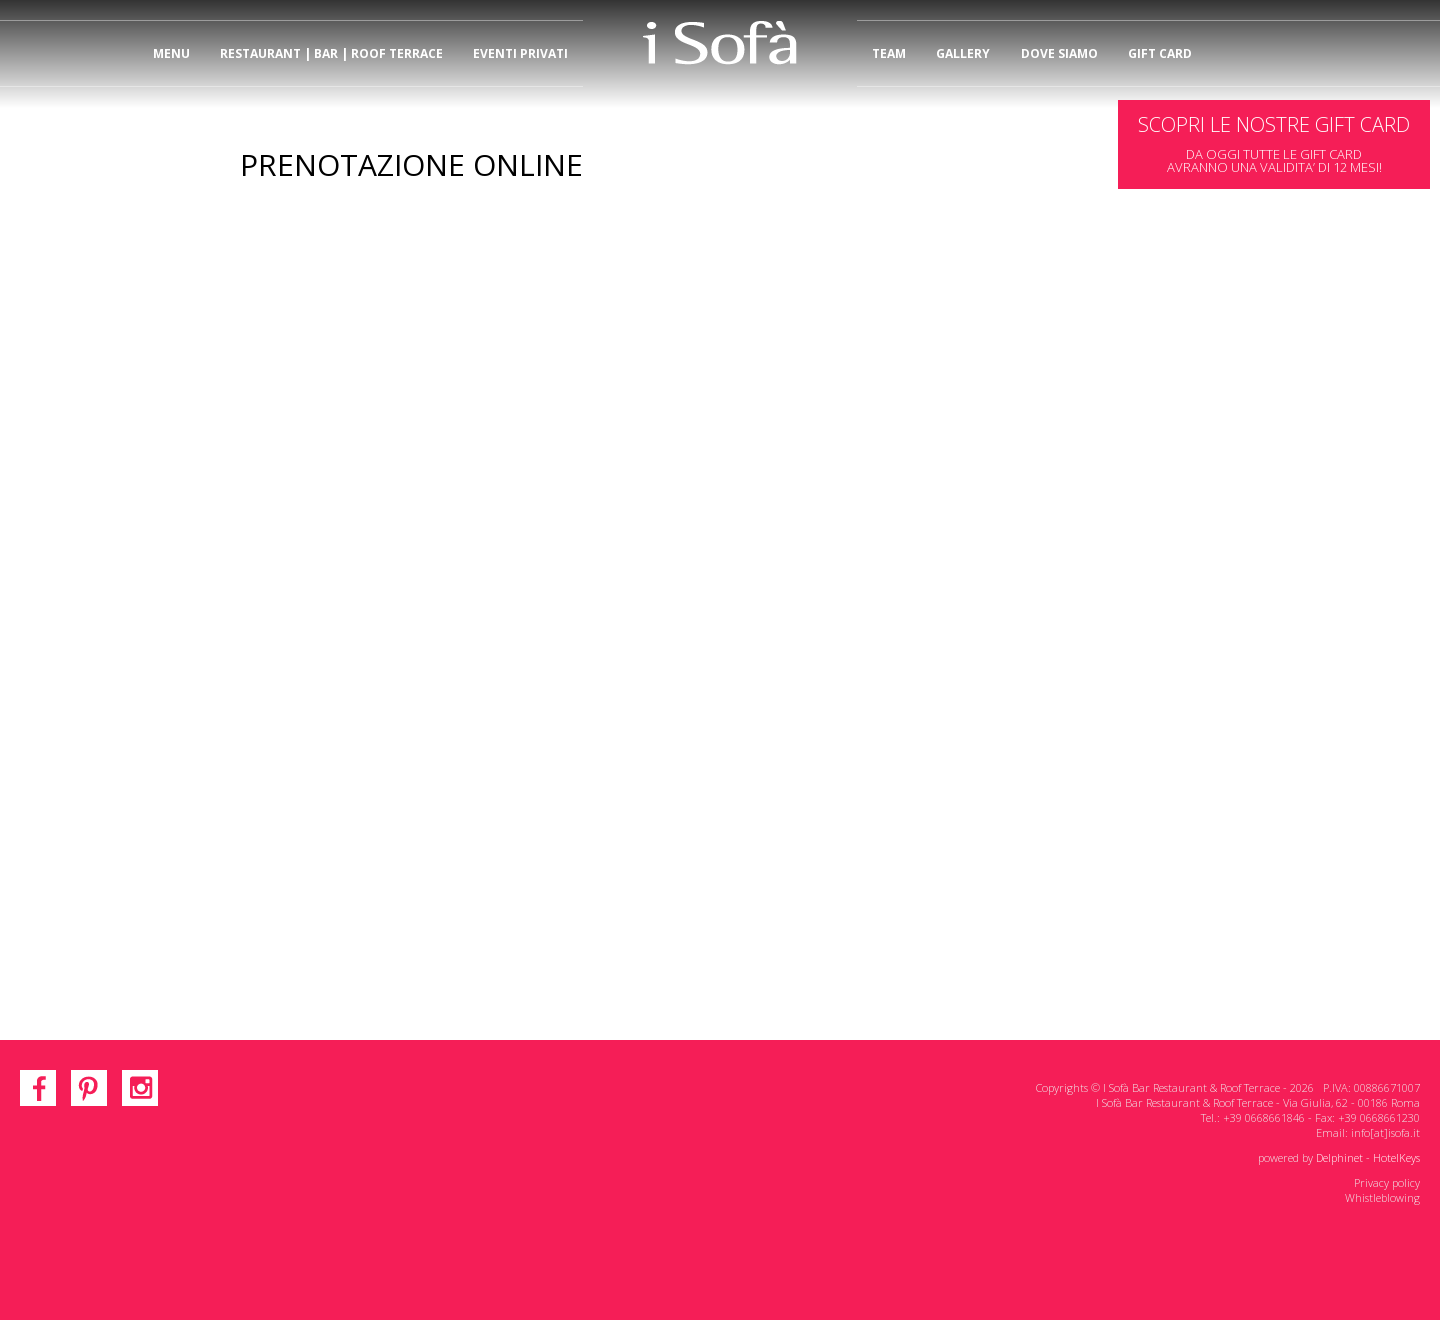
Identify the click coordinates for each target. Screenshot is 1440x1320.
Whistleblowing (1382, 1197)
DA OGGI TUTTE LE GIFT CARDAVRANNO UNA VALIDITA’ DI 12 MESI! (1274, 143)
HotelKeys (1396, 1157)
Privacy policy (1387, 1182)
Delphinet (1339, 1157)
